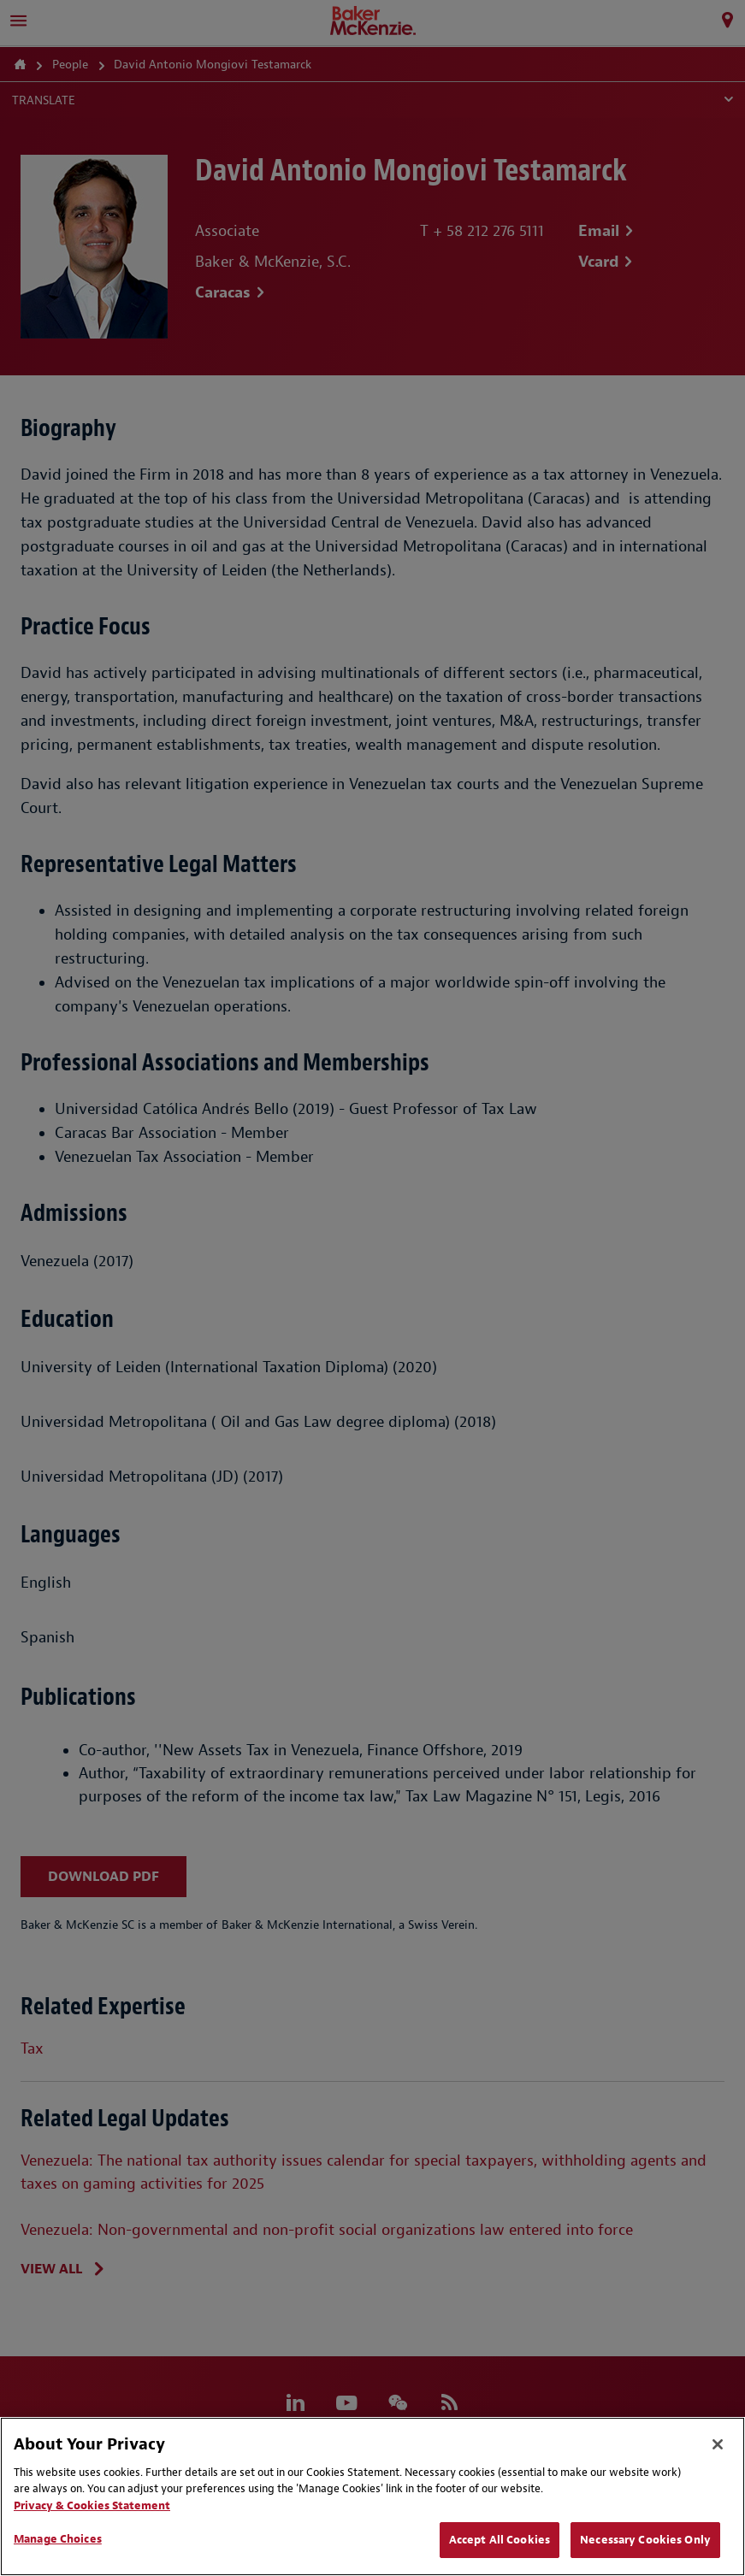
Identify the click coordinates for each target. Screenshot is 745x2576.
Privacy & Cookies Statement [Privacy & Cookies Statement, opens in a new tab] (92, 2505)
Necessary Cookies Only (645, 2539)
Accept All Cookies (499, 2539)
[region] (372, 2496)
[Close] (717, 2444)
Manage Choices (58, 2539)
